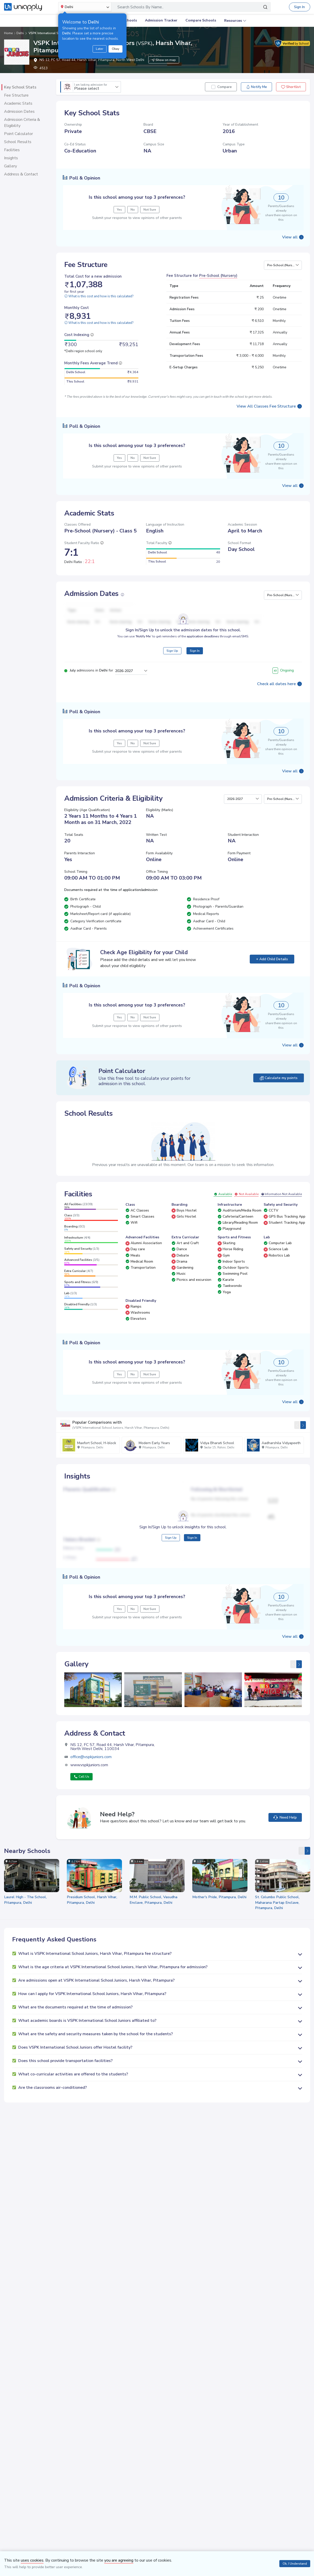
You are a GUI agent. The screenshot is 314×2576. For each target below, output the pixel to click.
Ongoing (283, 670)
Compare (224, 86)
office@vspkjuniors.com (91, 1757)
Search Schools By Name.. (140, 7)
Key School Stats (20, 87)
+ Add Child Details (272, 959)
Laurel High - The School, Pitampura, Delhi (25, 1899)
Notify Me (256, 86)
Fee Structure (16, 95)
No (133, 210)
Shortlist (291, 86)
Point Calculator (18, 134)
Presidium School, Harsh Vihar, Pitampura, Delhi (92, 1899)
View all (290, 237)
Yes (119, 210)
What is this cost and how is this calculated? (99, 296)
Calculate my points (279, 1078)
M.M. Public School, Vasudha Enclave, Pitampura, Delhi (153, 1899)
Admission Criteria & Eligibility (22, 122)
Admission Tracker (161, 20)
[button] (283, 265)
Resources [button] (233, 20)
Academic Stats (18, 103)
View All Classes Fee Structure (266, 406)
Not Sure (149, 210)
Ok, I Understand (295, 2564)
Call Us (81, 1777)
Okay (115, 49)
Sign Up (172, 651)
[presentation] (297, 1425)
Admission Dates (19, 111)
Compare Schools (200, 20)
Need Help (285, 1817)
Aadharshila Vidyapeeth (281, 1443)
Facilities (12, 150)
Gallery (10, 166)
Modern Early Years (154, 1443)
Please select (90, 87)
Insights (11, 158)
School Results (17, 142)
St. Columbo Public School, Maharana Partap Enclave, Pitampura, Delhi (277, 1902)
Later (99, 49)
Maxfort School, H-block (96, 1443)
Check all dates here (276, 684)
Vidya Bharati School (217, 1443)
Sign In (299, 7)
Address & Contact (21, 174)
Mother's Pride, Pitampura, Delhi (219, 1896)
